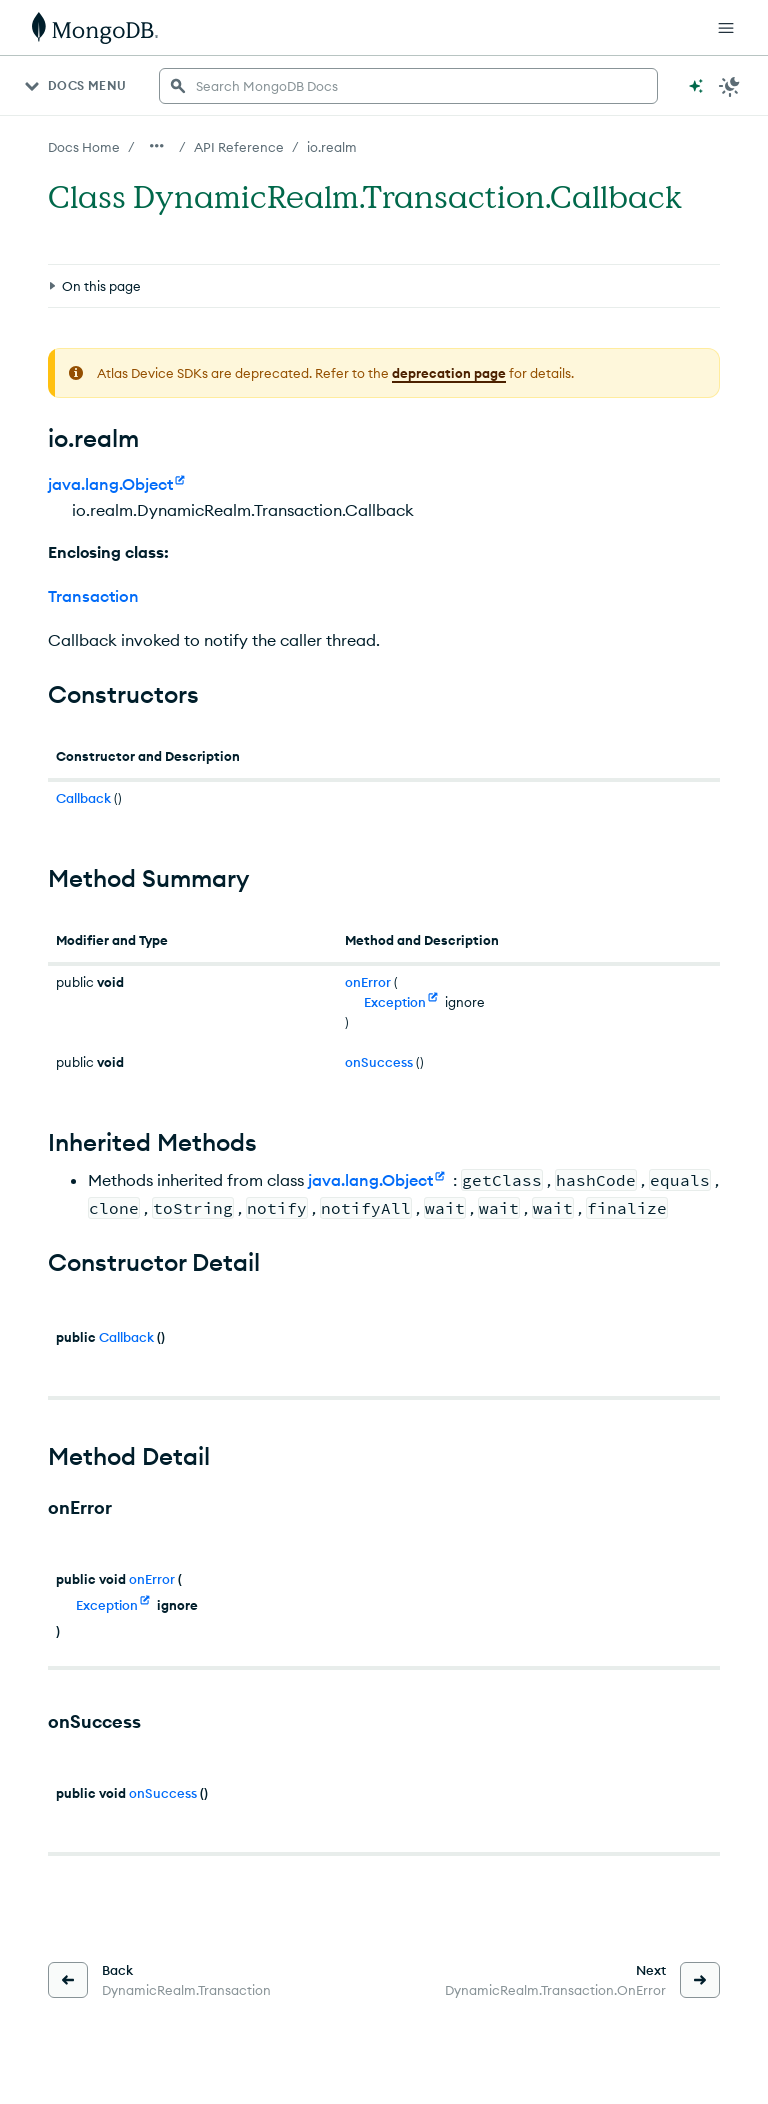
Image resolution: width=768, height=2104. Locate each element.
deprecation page (449, 373)
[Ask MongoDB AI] (696, 86)
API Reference (239, 147)
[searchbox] (408, 86)
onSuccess (379, 1062)
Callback (83, 798)
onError (368, 982)
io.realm (332, 147)
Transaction (93, 596)
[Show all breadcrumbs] (157, 146)
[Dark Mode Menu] (730, 86)
